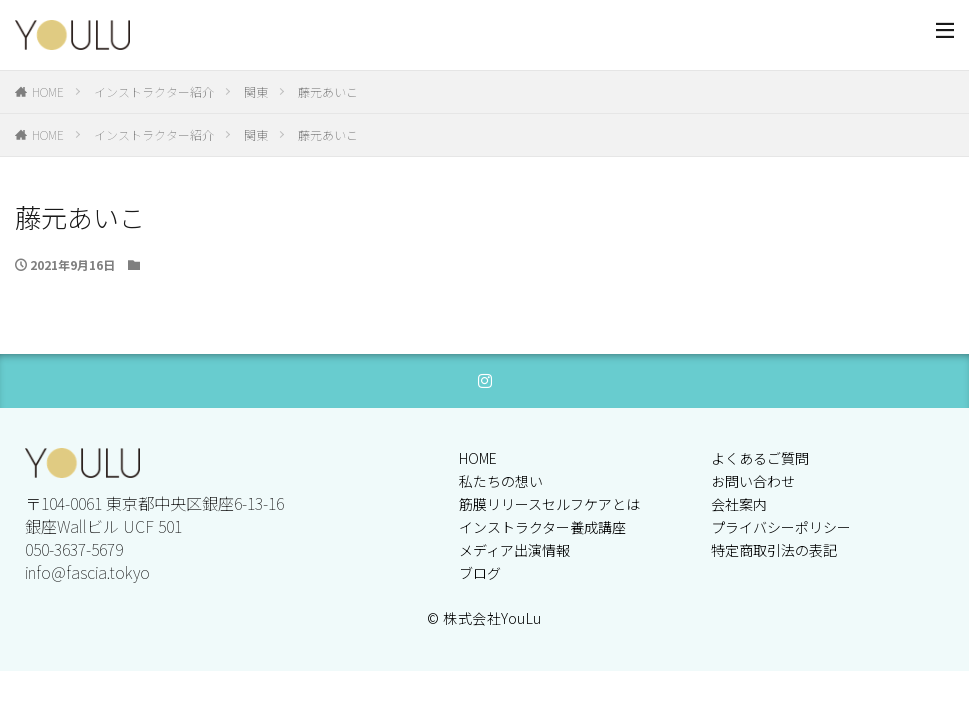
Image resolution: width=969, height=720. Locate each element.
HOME (48, 91)
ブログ (480, 573)
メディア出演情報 (514, 550)
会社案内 (739, 504)
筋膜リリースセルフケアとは (549, 504)
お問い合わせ (753, 481)
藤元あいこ (328, 91)
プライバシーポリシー (781, 527)
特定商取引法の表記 (774, 550)
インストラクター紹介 (154, 91)
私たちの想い (501, 481)
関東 (256, 91)
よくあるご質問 (760, 458)
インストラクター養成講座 (542, 527)
